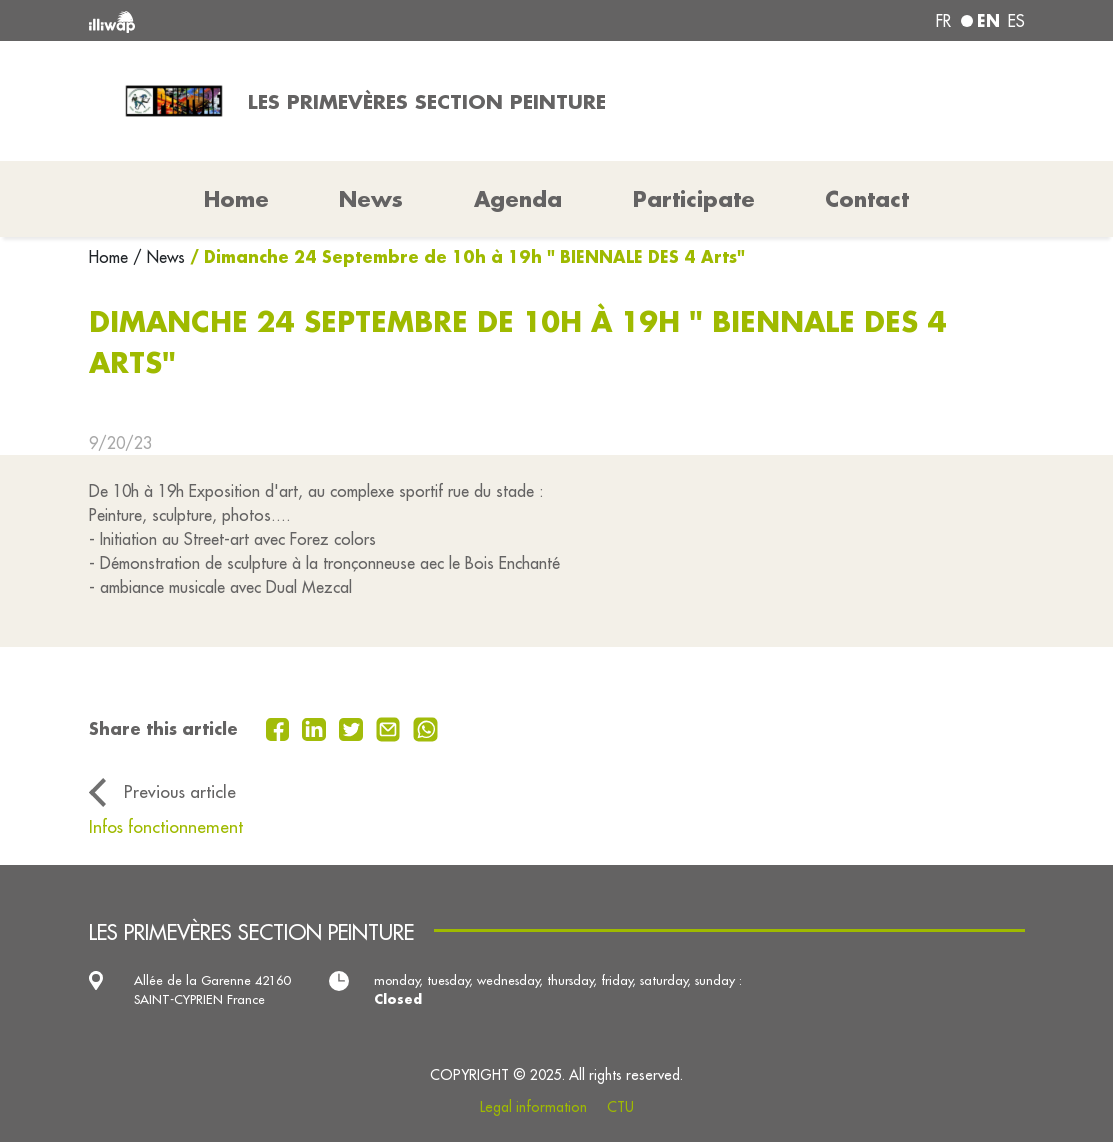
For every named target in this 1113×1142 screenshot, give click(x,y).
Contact (867, 199)
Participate (694, 199)
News (371, 199)
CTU (620, 1107)
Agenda (518, 199)
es (1016, 21)
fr (943, 21)
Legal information (533, 1107)
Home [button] (236, 199)
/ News (159, 257)
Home (111, 257)
